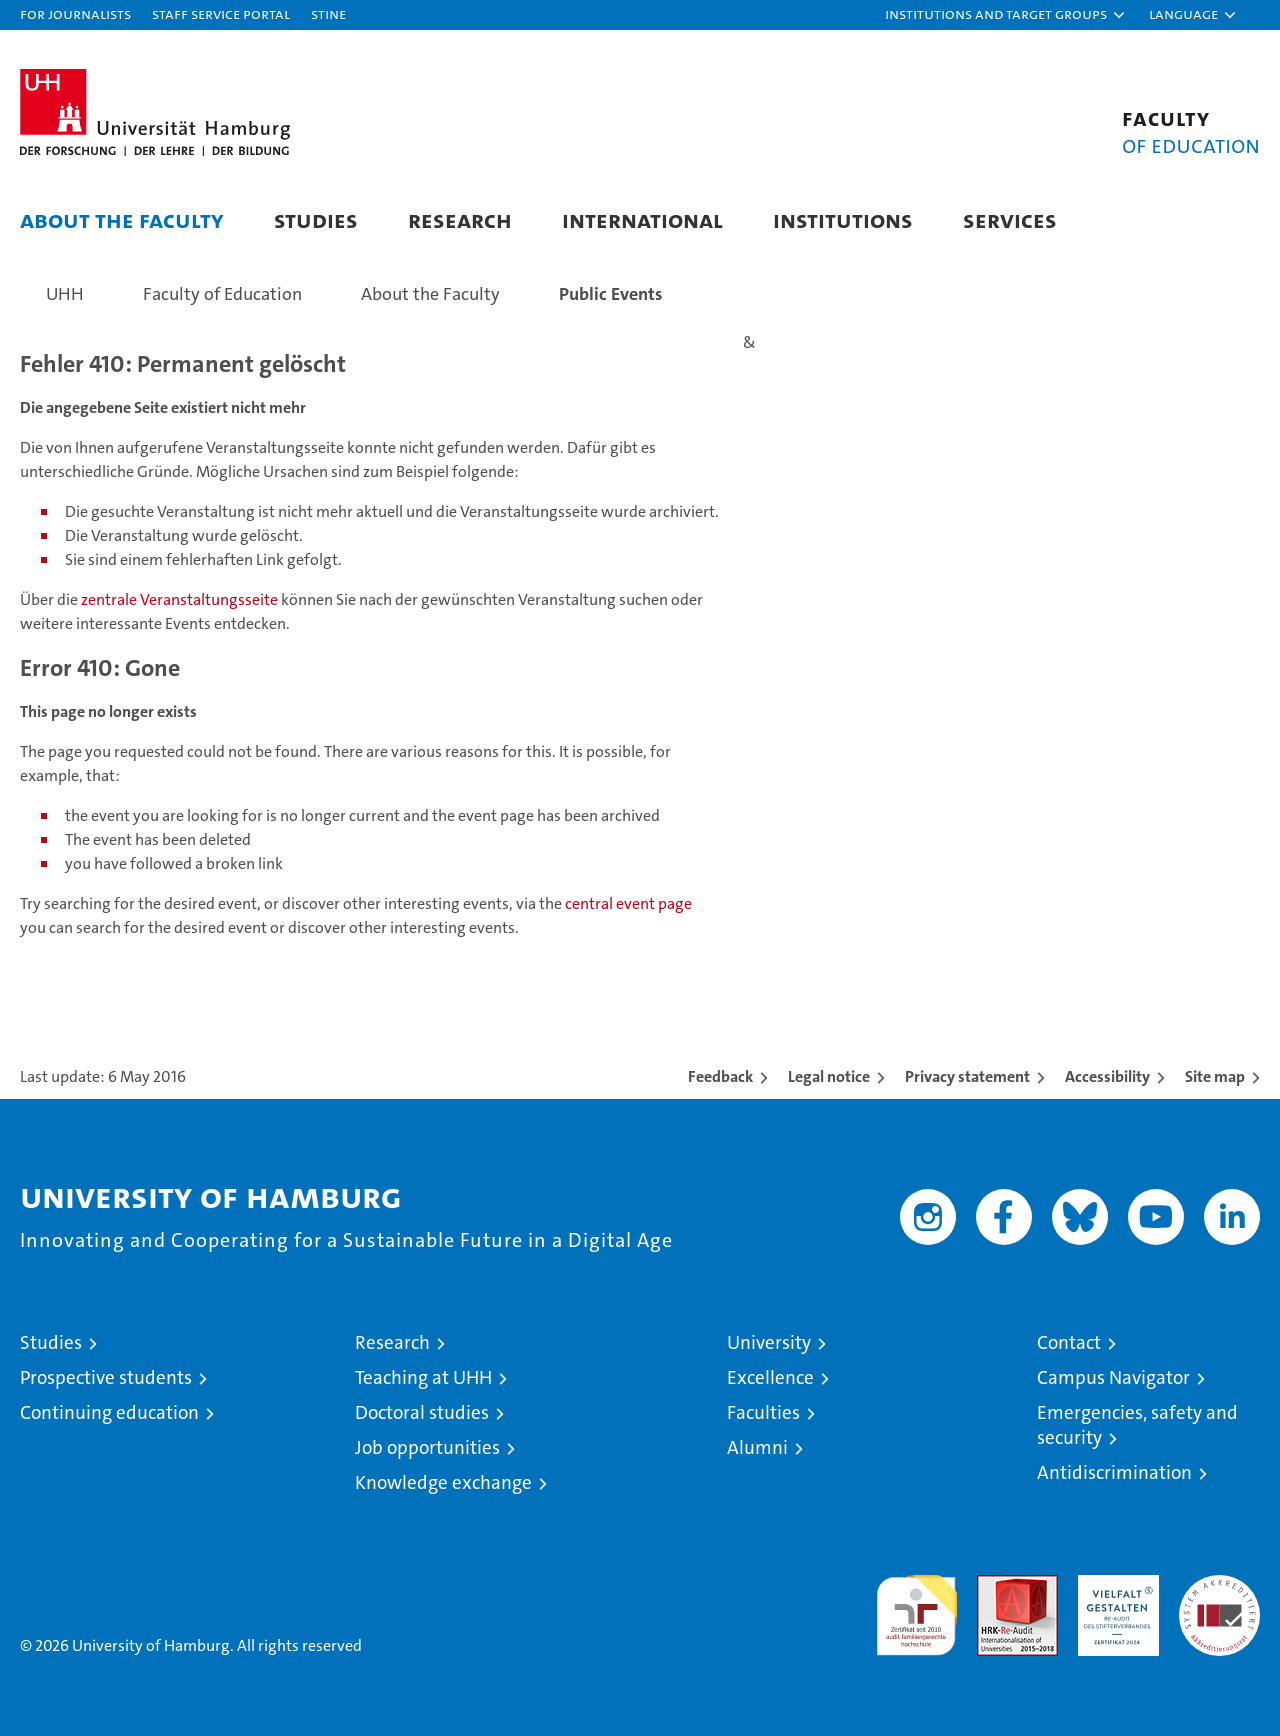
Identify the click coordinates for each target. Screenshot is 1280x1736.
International (642, 219)
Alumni (757, 1447)
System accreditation (1219, 1596)
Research (460, 219)
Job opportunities (427, 1447)
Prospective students (106, 1377)
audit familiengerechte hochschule (916, 1606)
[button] (1006, 15)
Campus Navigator (1113, 1377)
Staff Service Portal (221, 13)
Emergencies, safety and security (1137, 1425)
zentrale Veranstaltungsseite (181, 599)
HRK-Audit (1113, 1585)
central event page (628, 903)
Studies (316, 219)
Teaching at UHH (423, 1377)
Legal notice (829, 1076)
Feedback (720, 1076)
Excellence (770, 1377)
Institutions (843, 219)
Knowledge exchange (443, 1482)
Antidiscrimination (1114, 1472)
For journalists (75, 13)
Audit (996, 1585)
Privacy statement (967, 1076)
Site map (1215, 1076)
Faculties (763, 1412)
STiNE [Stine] (328, 13)
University (769, 1342)
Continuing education (109, 1412)
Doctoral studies (422, 1412)
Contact (1069, 1342)
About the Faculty (122, 219)
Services (1010, 219)
